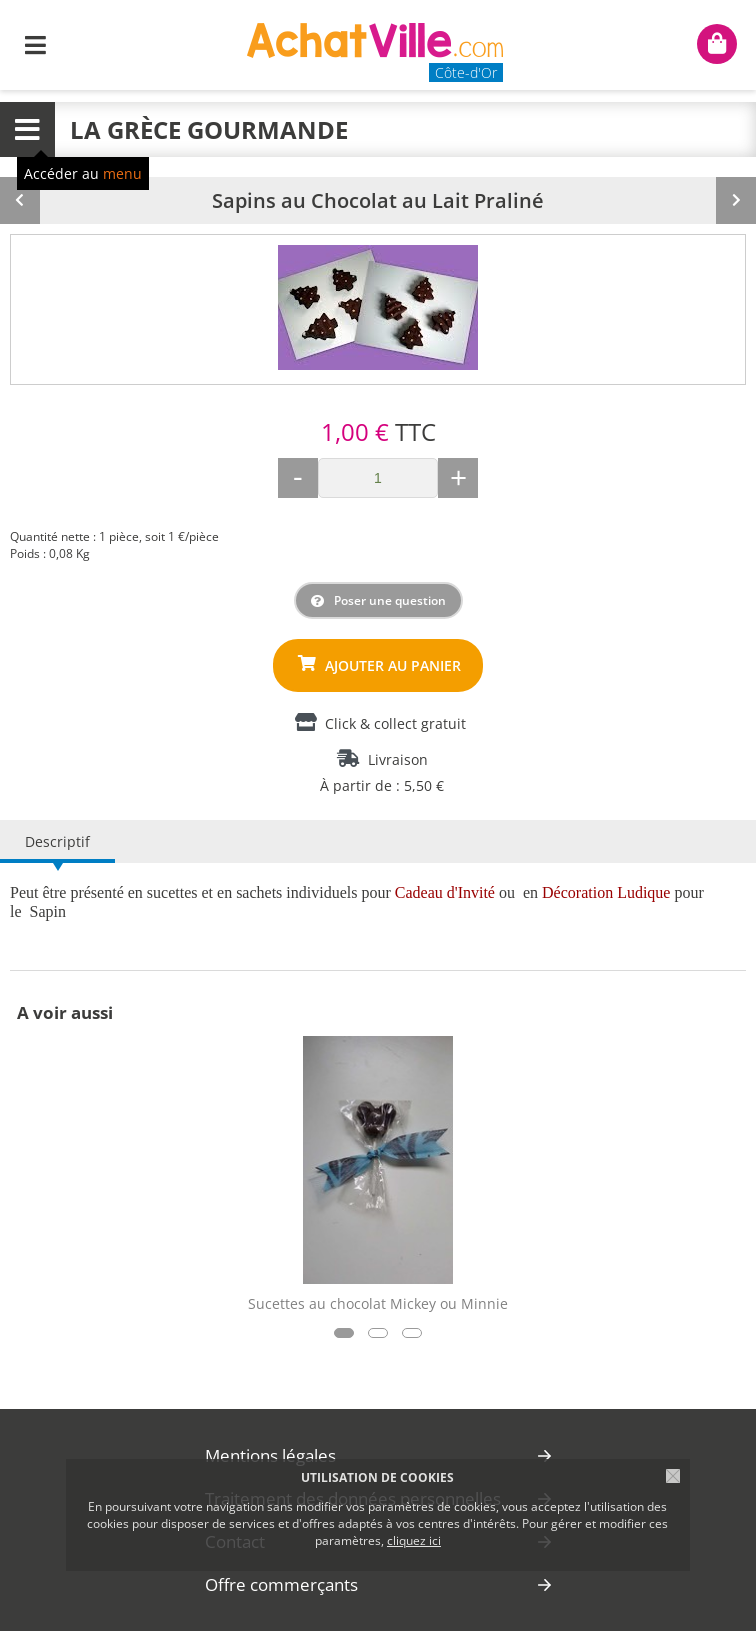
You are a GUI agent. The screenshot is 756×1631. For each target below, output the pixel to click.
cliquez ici (414, 1540)
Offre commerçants (281, 1584)
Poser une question (390, 600)
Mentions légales (270, 1455)
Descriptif (57, 841)
